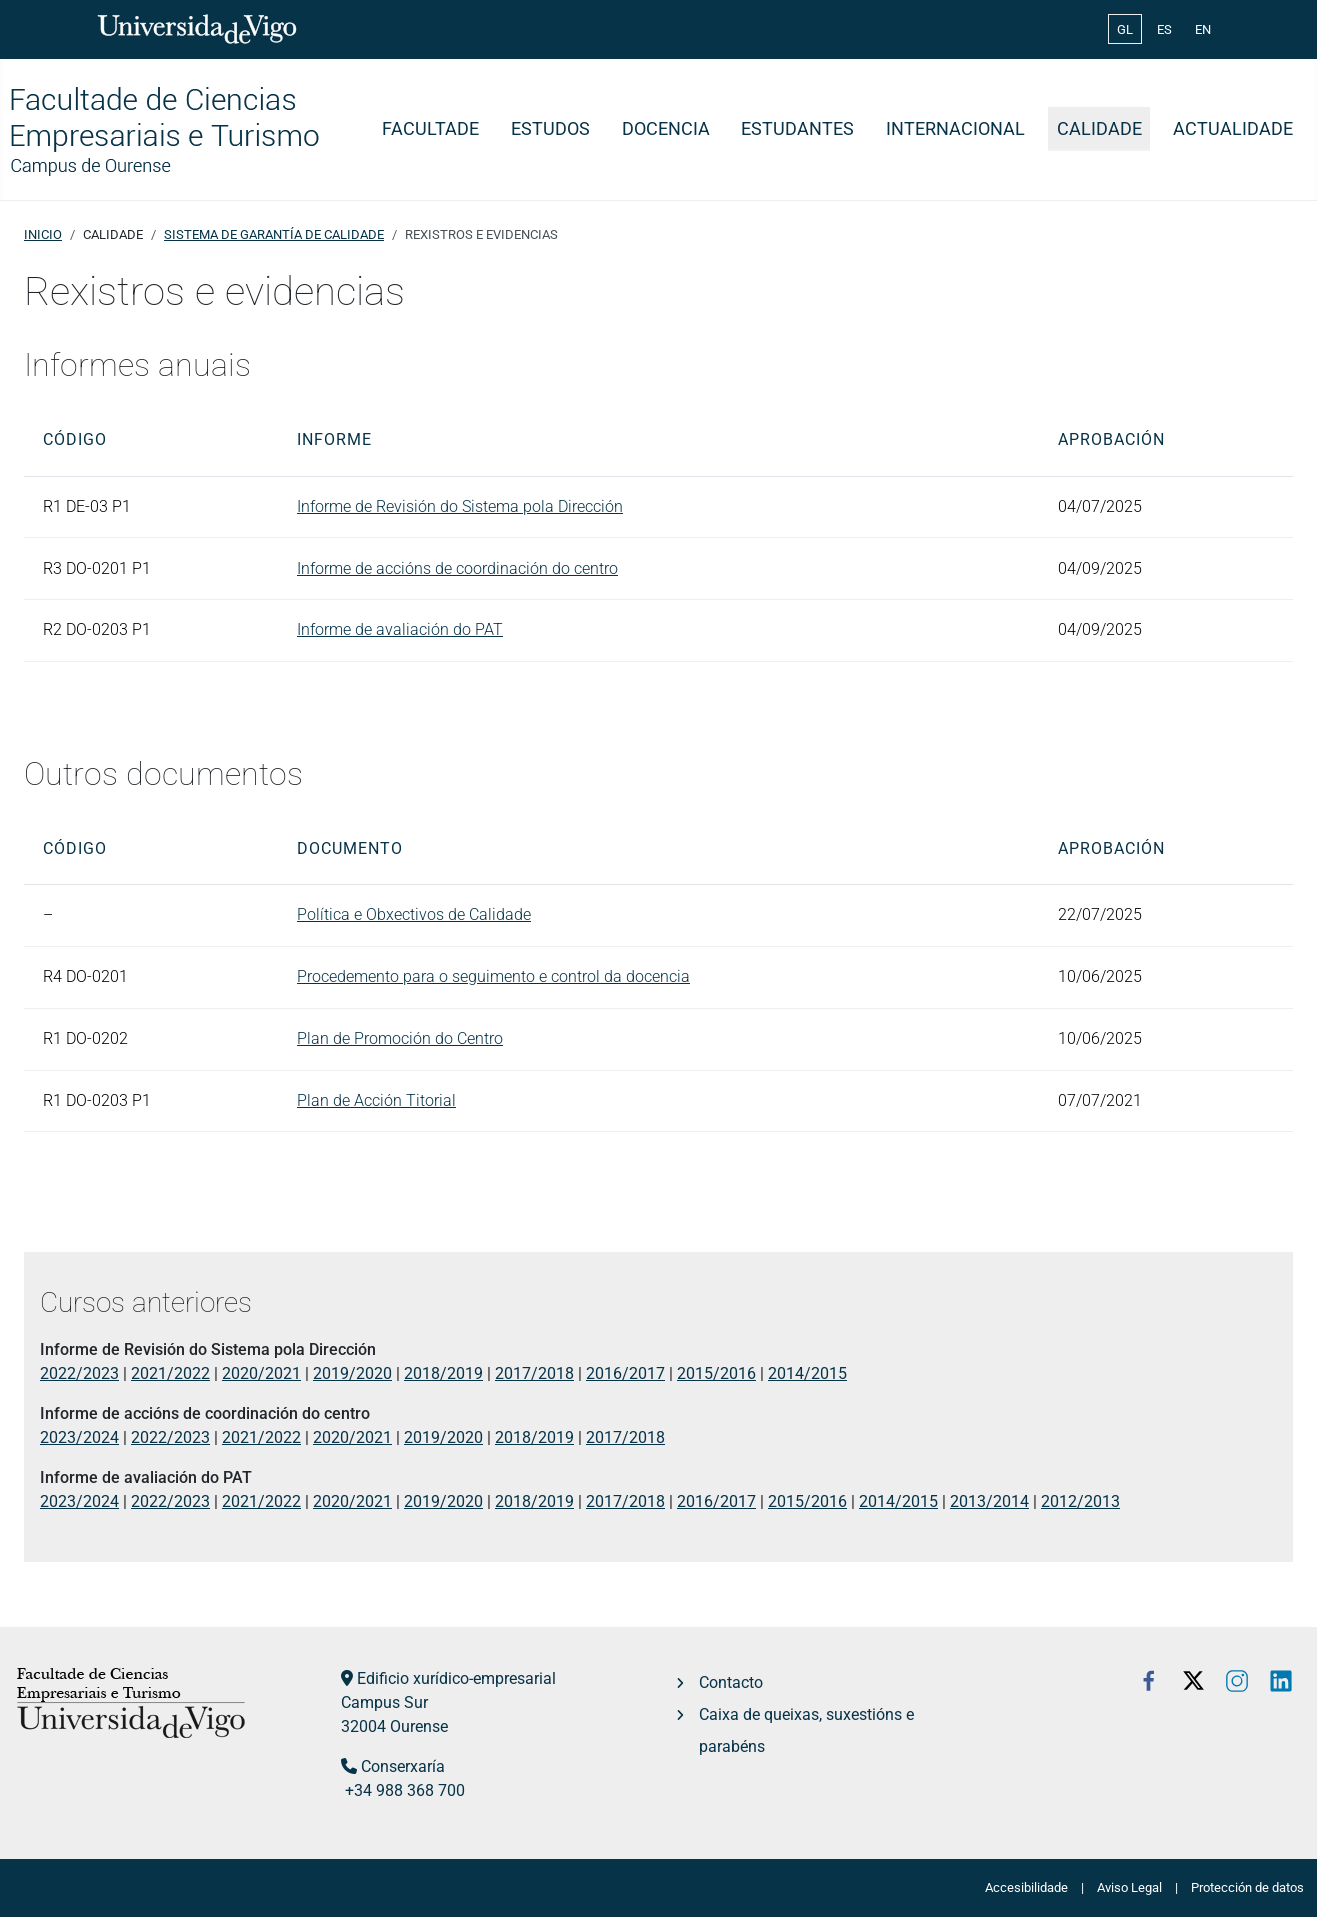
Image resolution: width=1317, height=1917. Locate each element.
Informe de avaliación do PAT (400, 629)
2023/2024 (79, 1437)
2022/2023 (79, 1373)
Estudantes (797, 129)
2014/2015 (807, 1373)
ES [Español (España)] (1164, 29)
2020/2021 (261, 1373)
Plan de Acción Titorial (376, 1100)
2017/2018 (534, 1373)
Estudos (550, 129)
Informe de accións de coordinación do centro (457, 568)
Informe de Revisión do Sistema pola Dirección (460, 506)
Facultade (430, 129)
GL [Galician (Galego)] (1125, 29)
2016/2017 (625, 1373)
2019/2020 (352, 1373)
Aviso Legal (1129, 1887)
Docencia (666, 129)
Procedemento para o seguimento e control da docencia (493, 976)
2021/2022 (170, 1373)
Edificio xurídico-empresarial (456, 1678)
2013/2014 (989, 1501)
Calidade (1099, 129)
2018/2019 (443, 1373)
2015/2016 (716, 1373)
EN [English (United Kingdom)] (1203, 29)
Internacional (955, 129)
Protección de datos (1247, 1887)
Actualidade (1233, 129)
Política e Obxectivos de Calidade (414, 914)
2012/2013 (1080, 1501)
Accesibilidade (1026, 1887)
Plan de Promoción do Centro (400, 1038)
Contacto (731, 1682)
